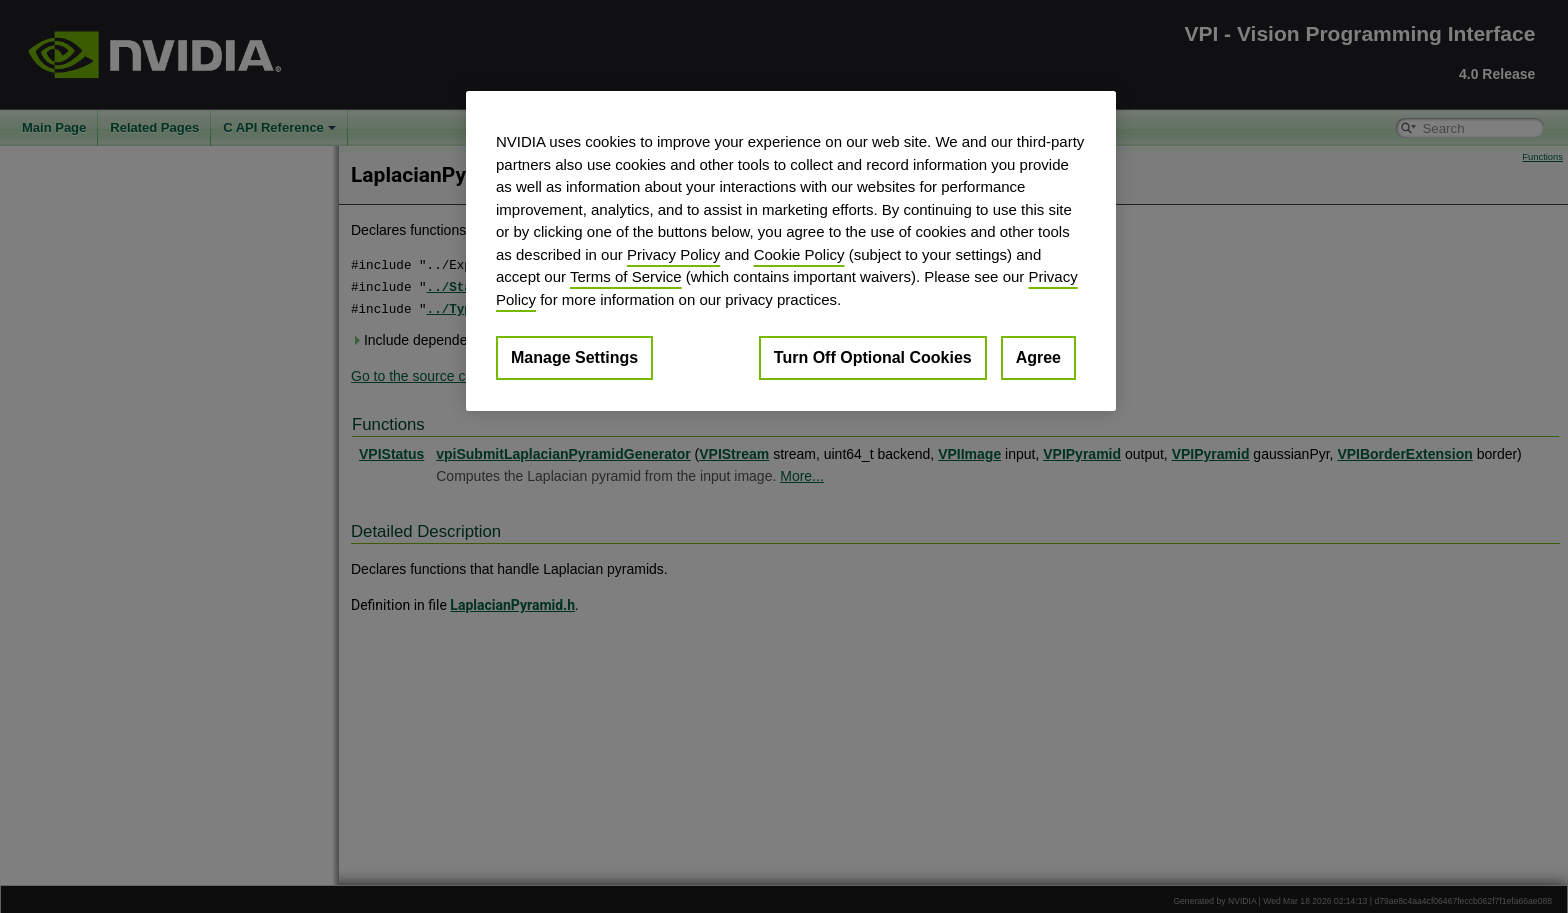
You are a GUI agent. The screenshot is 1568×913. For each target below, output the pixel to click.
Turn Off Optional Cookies (873, 357)
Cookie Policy (799, 254)
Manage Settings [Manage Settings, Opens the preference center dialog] (574, 357)
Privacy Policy (673, 254)
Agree (1038, 357)
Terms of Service (626, 276)
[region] (791, 251)
